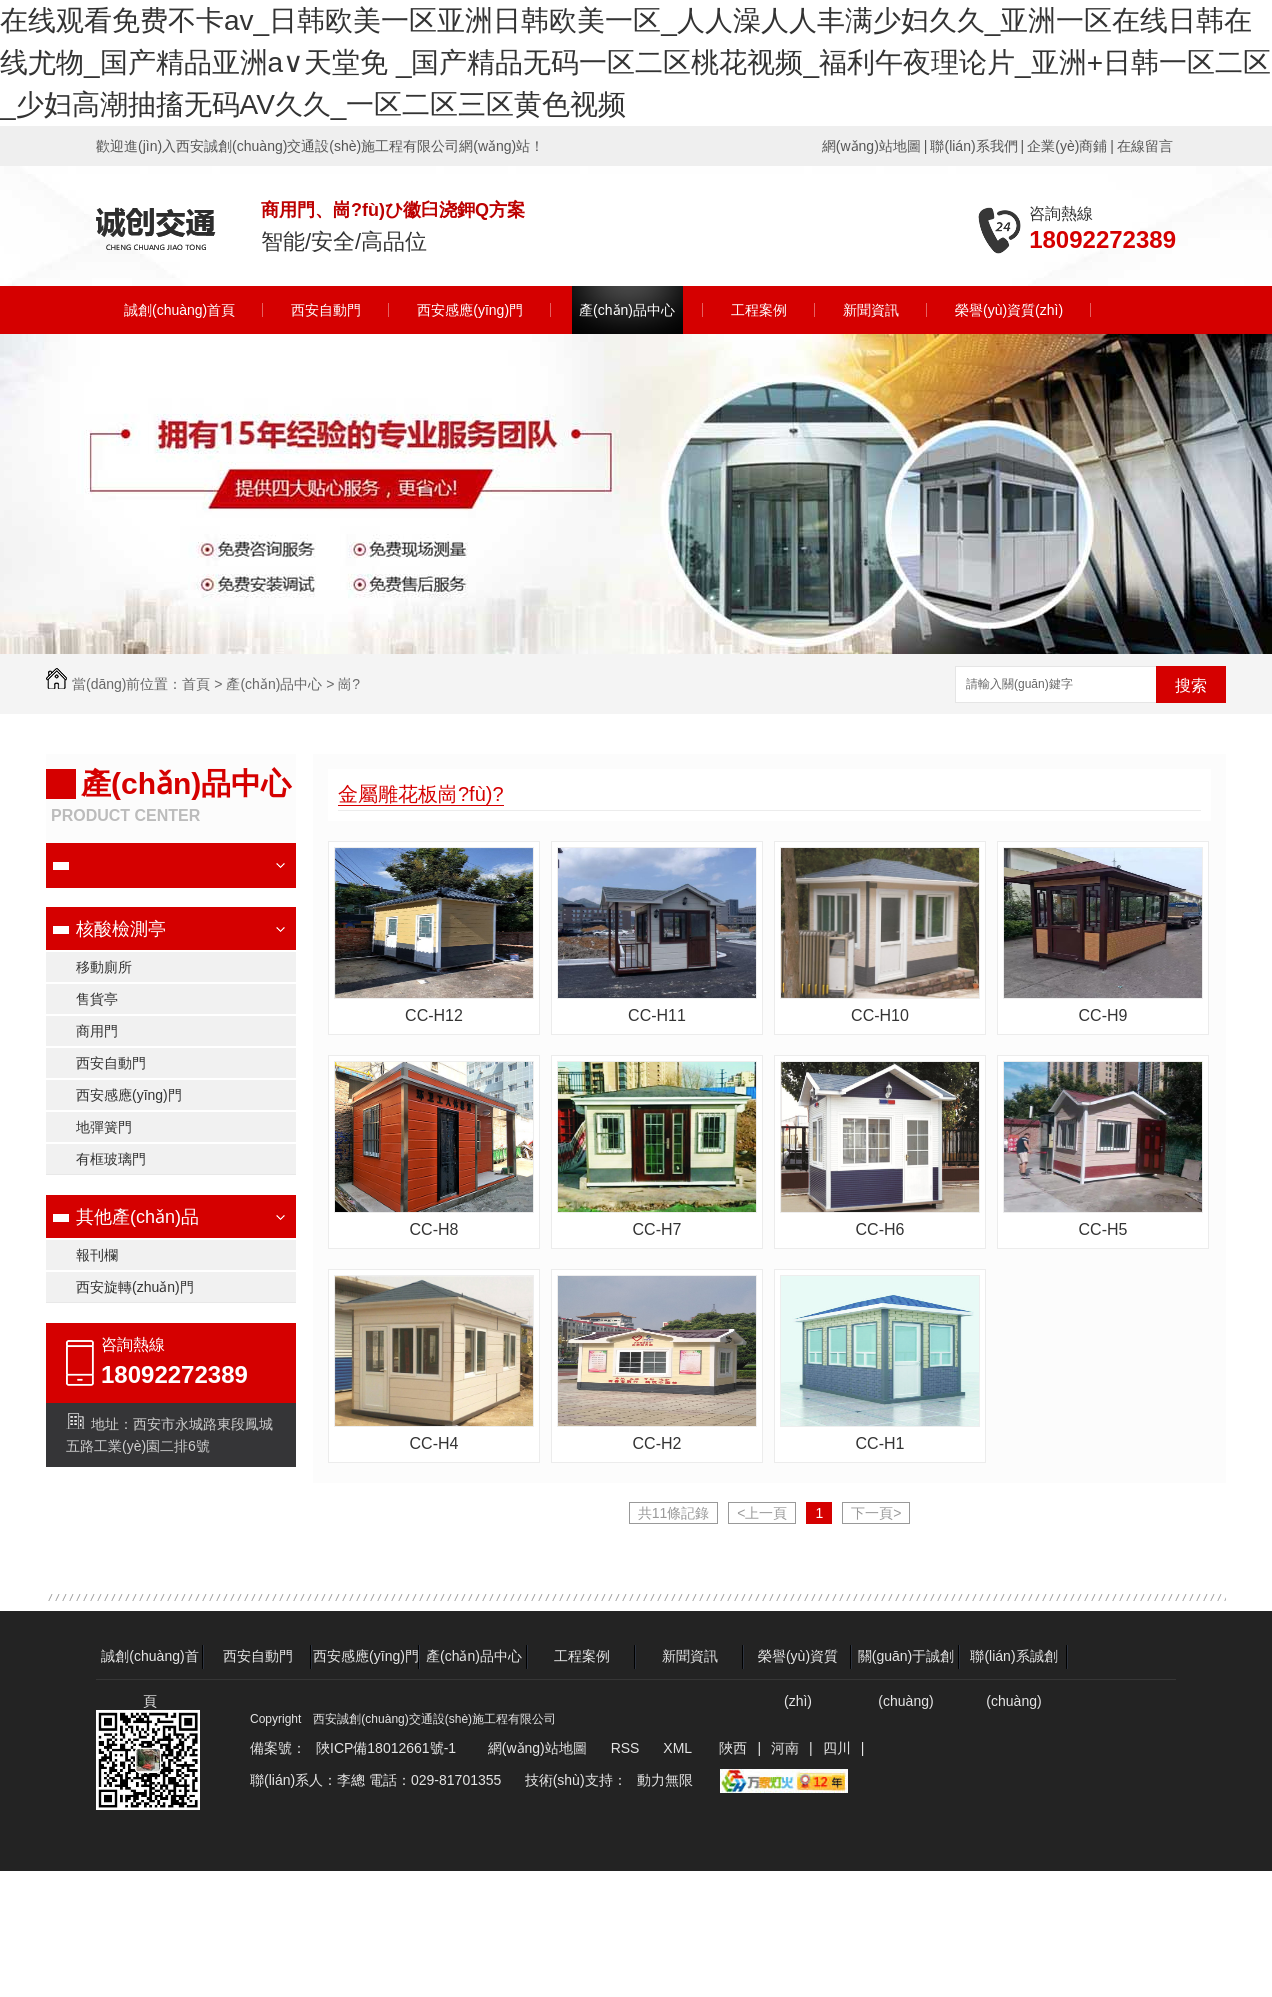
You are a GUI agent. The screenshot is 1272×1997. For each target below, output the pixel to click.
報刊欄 (97, 1255)
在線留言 (1145, 146)
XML (679, 1748)
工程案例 (759, 310)
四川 (837, 1748)
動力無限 (665, 1780)
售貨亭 (97, 999)
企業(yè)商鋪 (1067, 146)
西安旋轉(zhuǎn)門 (135, 1287)
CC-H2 (657, 1443)
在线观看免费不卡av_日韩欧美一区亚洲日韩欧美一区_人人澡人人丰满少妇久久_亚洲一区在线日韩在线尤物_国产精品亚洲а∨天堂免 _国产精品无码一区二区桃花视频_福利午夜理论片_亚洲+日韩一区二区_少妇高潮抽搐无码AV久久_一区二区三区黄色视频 (635, 62)
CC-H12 (434, 1015)
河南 (785, 1748)
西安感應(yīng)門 (470, 310)
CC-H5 (1103, 1229)
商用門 (97, 1031)
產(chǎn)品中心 (627, 310)
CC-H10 (880, 1015)
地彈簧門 (104, 1127)
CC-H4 (434, 1443)
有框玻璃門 (111, 1159)
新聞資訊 (871, 310)
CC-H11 (657, 1015)
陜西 (733, 1748)
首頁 (196, 684)
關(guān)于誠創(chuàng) (906, 1663)
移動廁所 (104, 967)
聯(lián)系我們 (973, 146)
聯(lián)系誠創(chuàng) (1013, 1663)
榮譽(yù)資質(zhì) (1009, 310)
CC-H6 (880, 1229)
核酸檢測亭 (121, 929)
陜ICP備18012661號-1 (386, 1748)
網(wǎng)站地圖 (871, 146)
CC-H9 (1103, 1015)
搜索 (1191, 685)
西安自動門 (326, 310)
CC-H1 (880, 1443)
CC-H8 (434, 1229)
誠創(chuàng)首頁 (179, 310)
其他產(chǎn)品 (137, 1217)
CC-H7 (657, 1229)
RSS (627, 1748)
